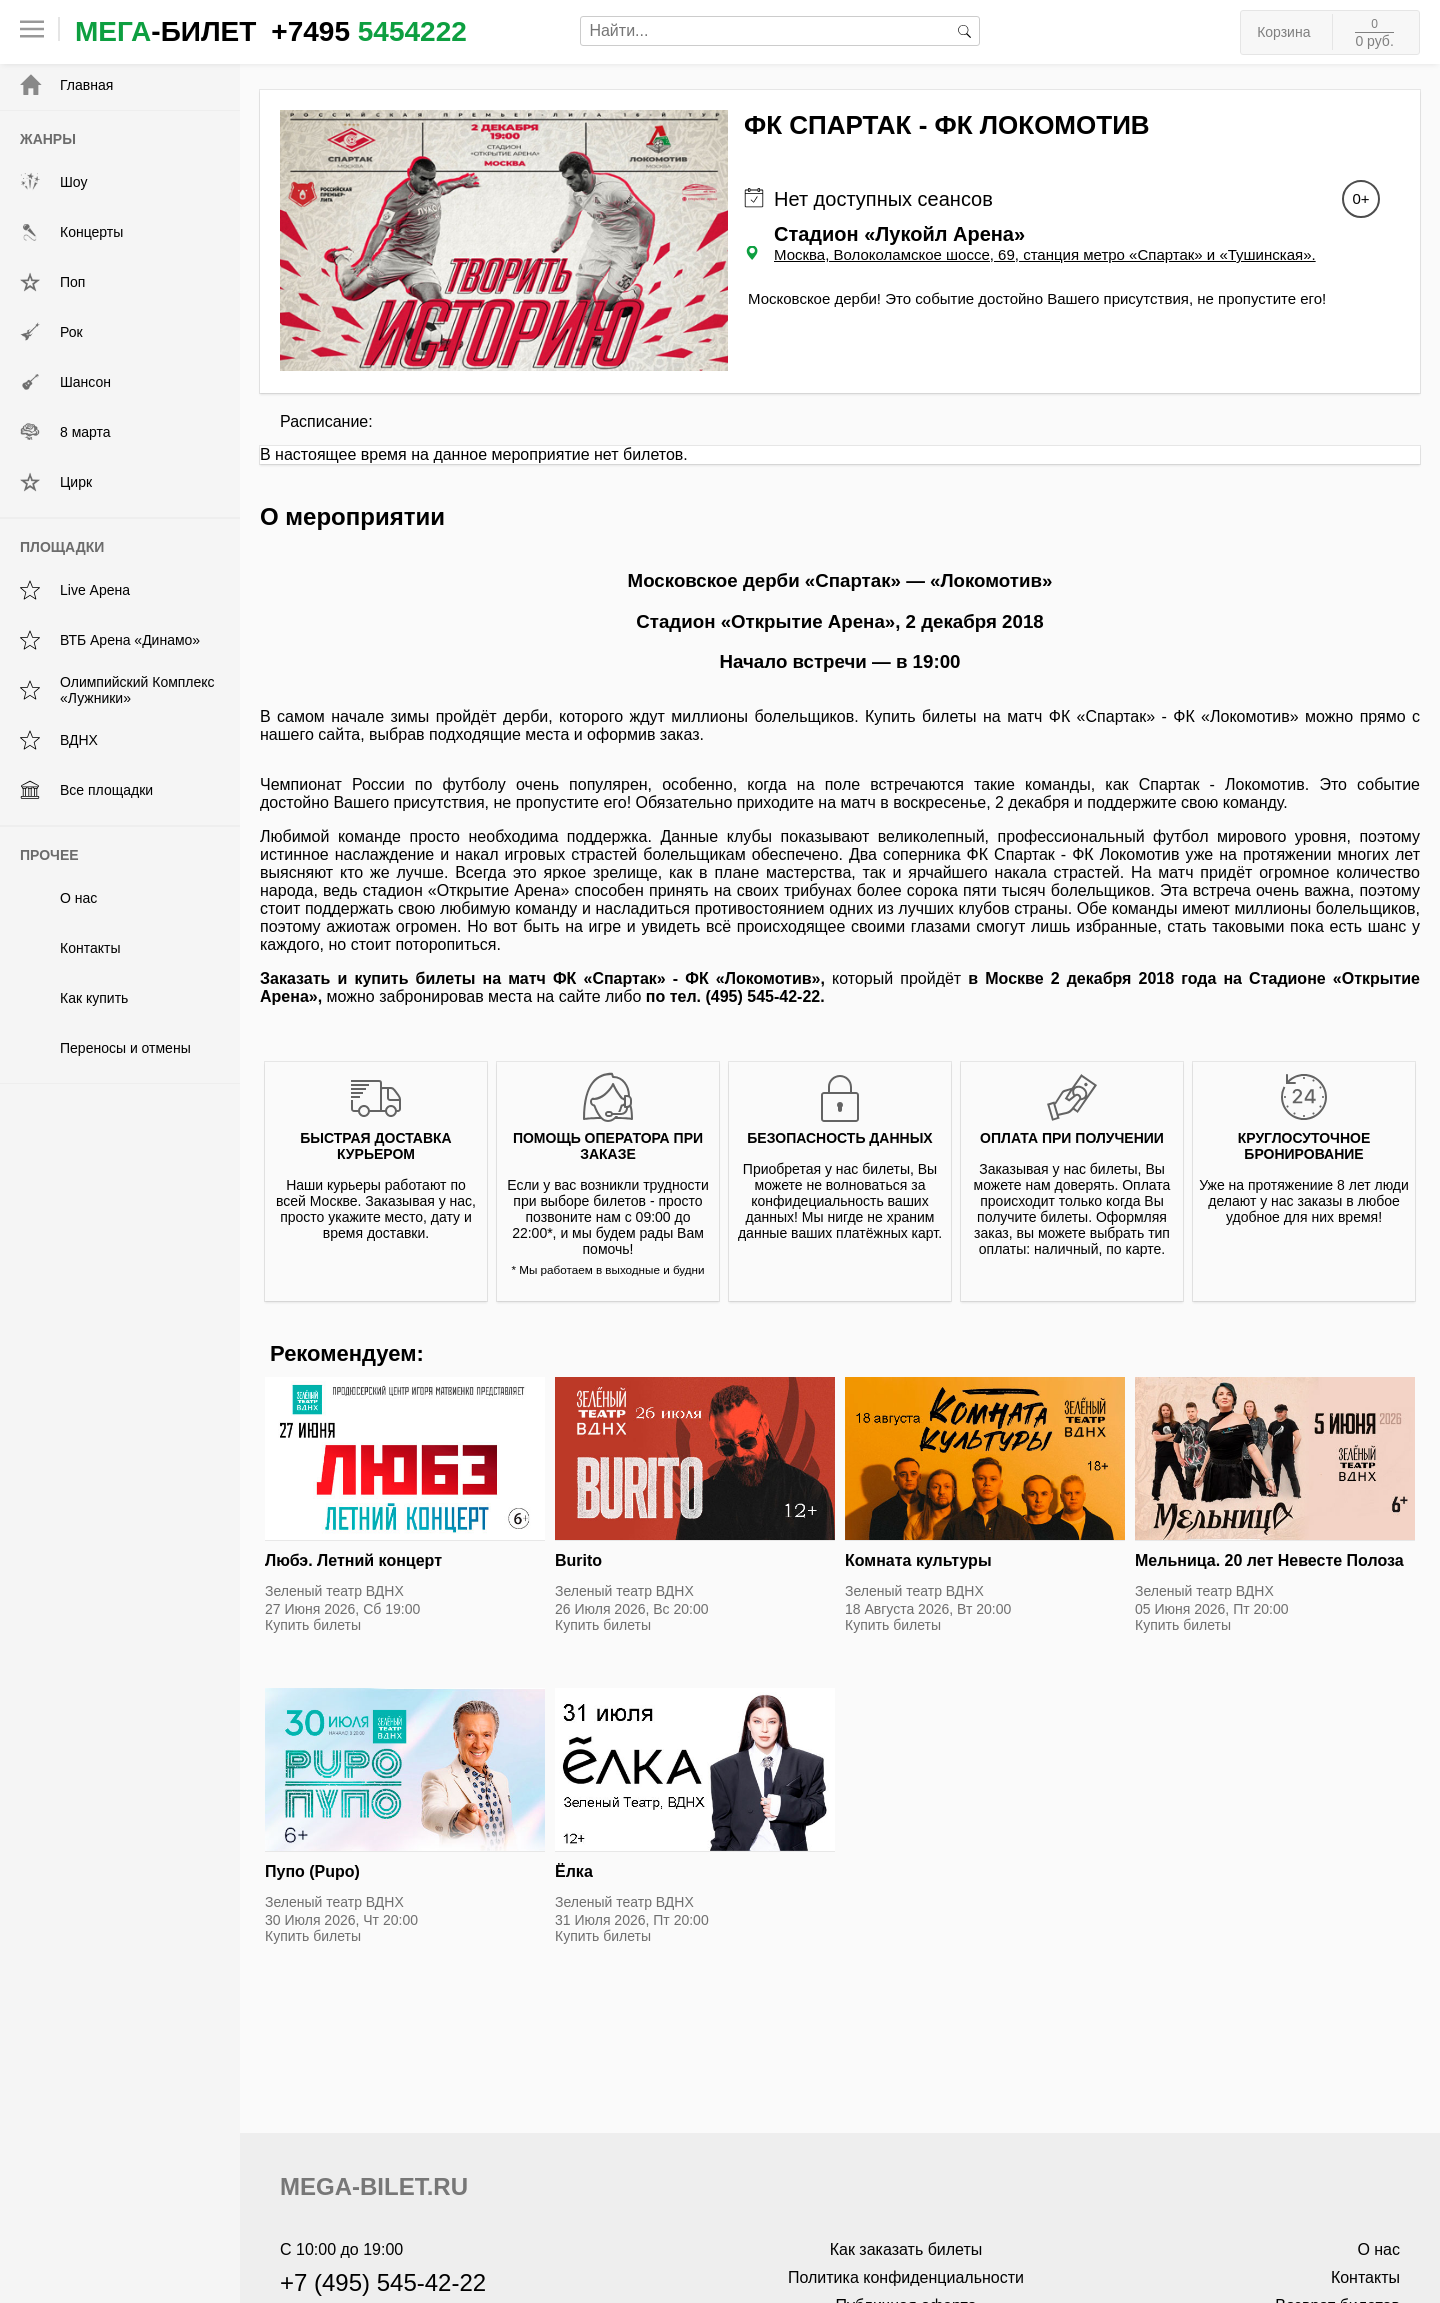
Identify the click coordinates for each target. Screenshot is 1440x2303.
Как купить (74, 998)
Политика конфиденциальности (906, 2277)
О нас (58, 898)
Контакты (70, 948)
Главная (66, 85)
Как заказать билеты (906, 2249)
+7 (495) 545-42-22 (383, 2282)
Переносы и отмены (105, 1048)
